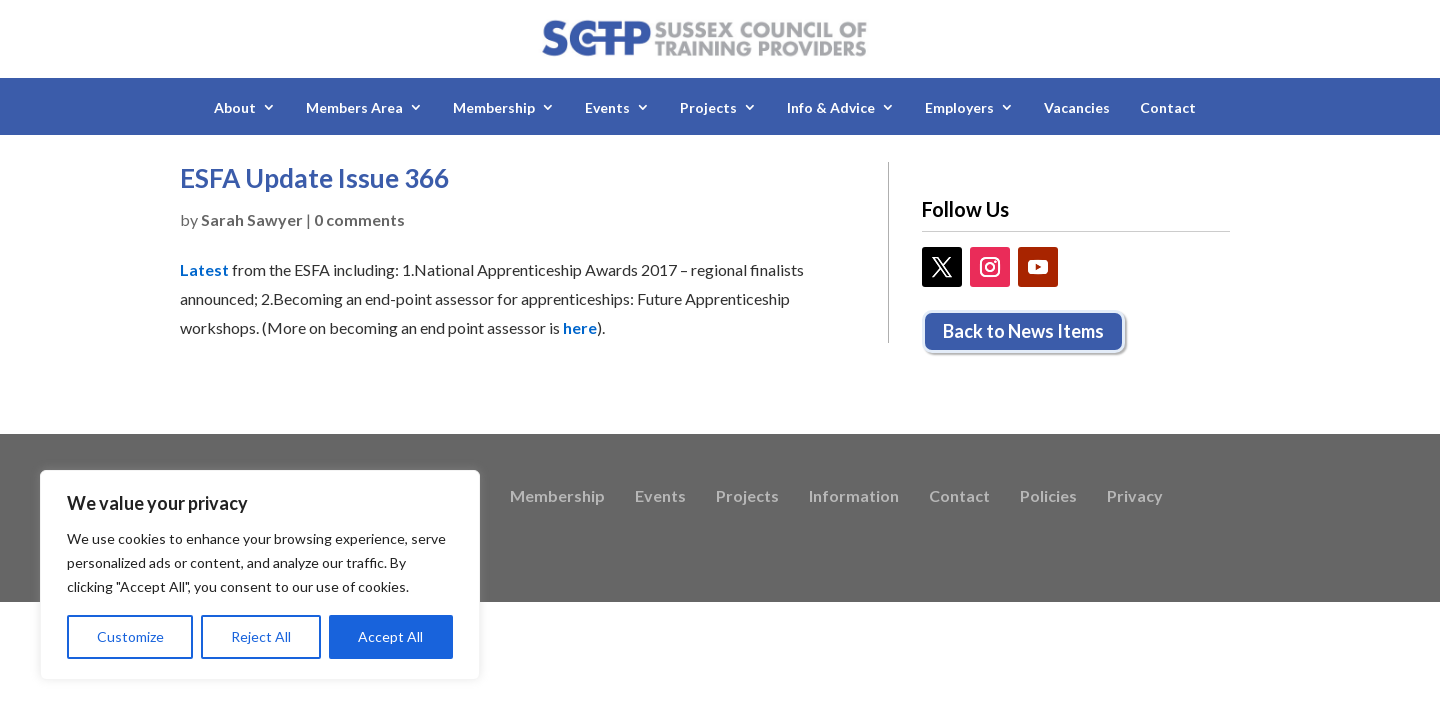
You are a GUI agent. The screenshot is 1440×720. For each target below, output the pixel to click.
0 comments (359, 219)
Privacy (1135, 497)
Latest (204, 269)
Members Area (354, 107)
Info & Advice (831, 107)
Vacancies (1077, 107)
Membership (494, 107)
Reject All (261, 636)
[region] (260, 575)
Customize (130, 636)
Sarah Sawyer (252, 219)
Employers (959, 107)
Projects (708, 107)
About (235, 107)
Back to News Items (1023, 331)
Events (607, 107)
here (580, 327)
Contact (1168, 107)
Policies (1048, 497)
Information (854, 497)
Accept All (390, 636)
